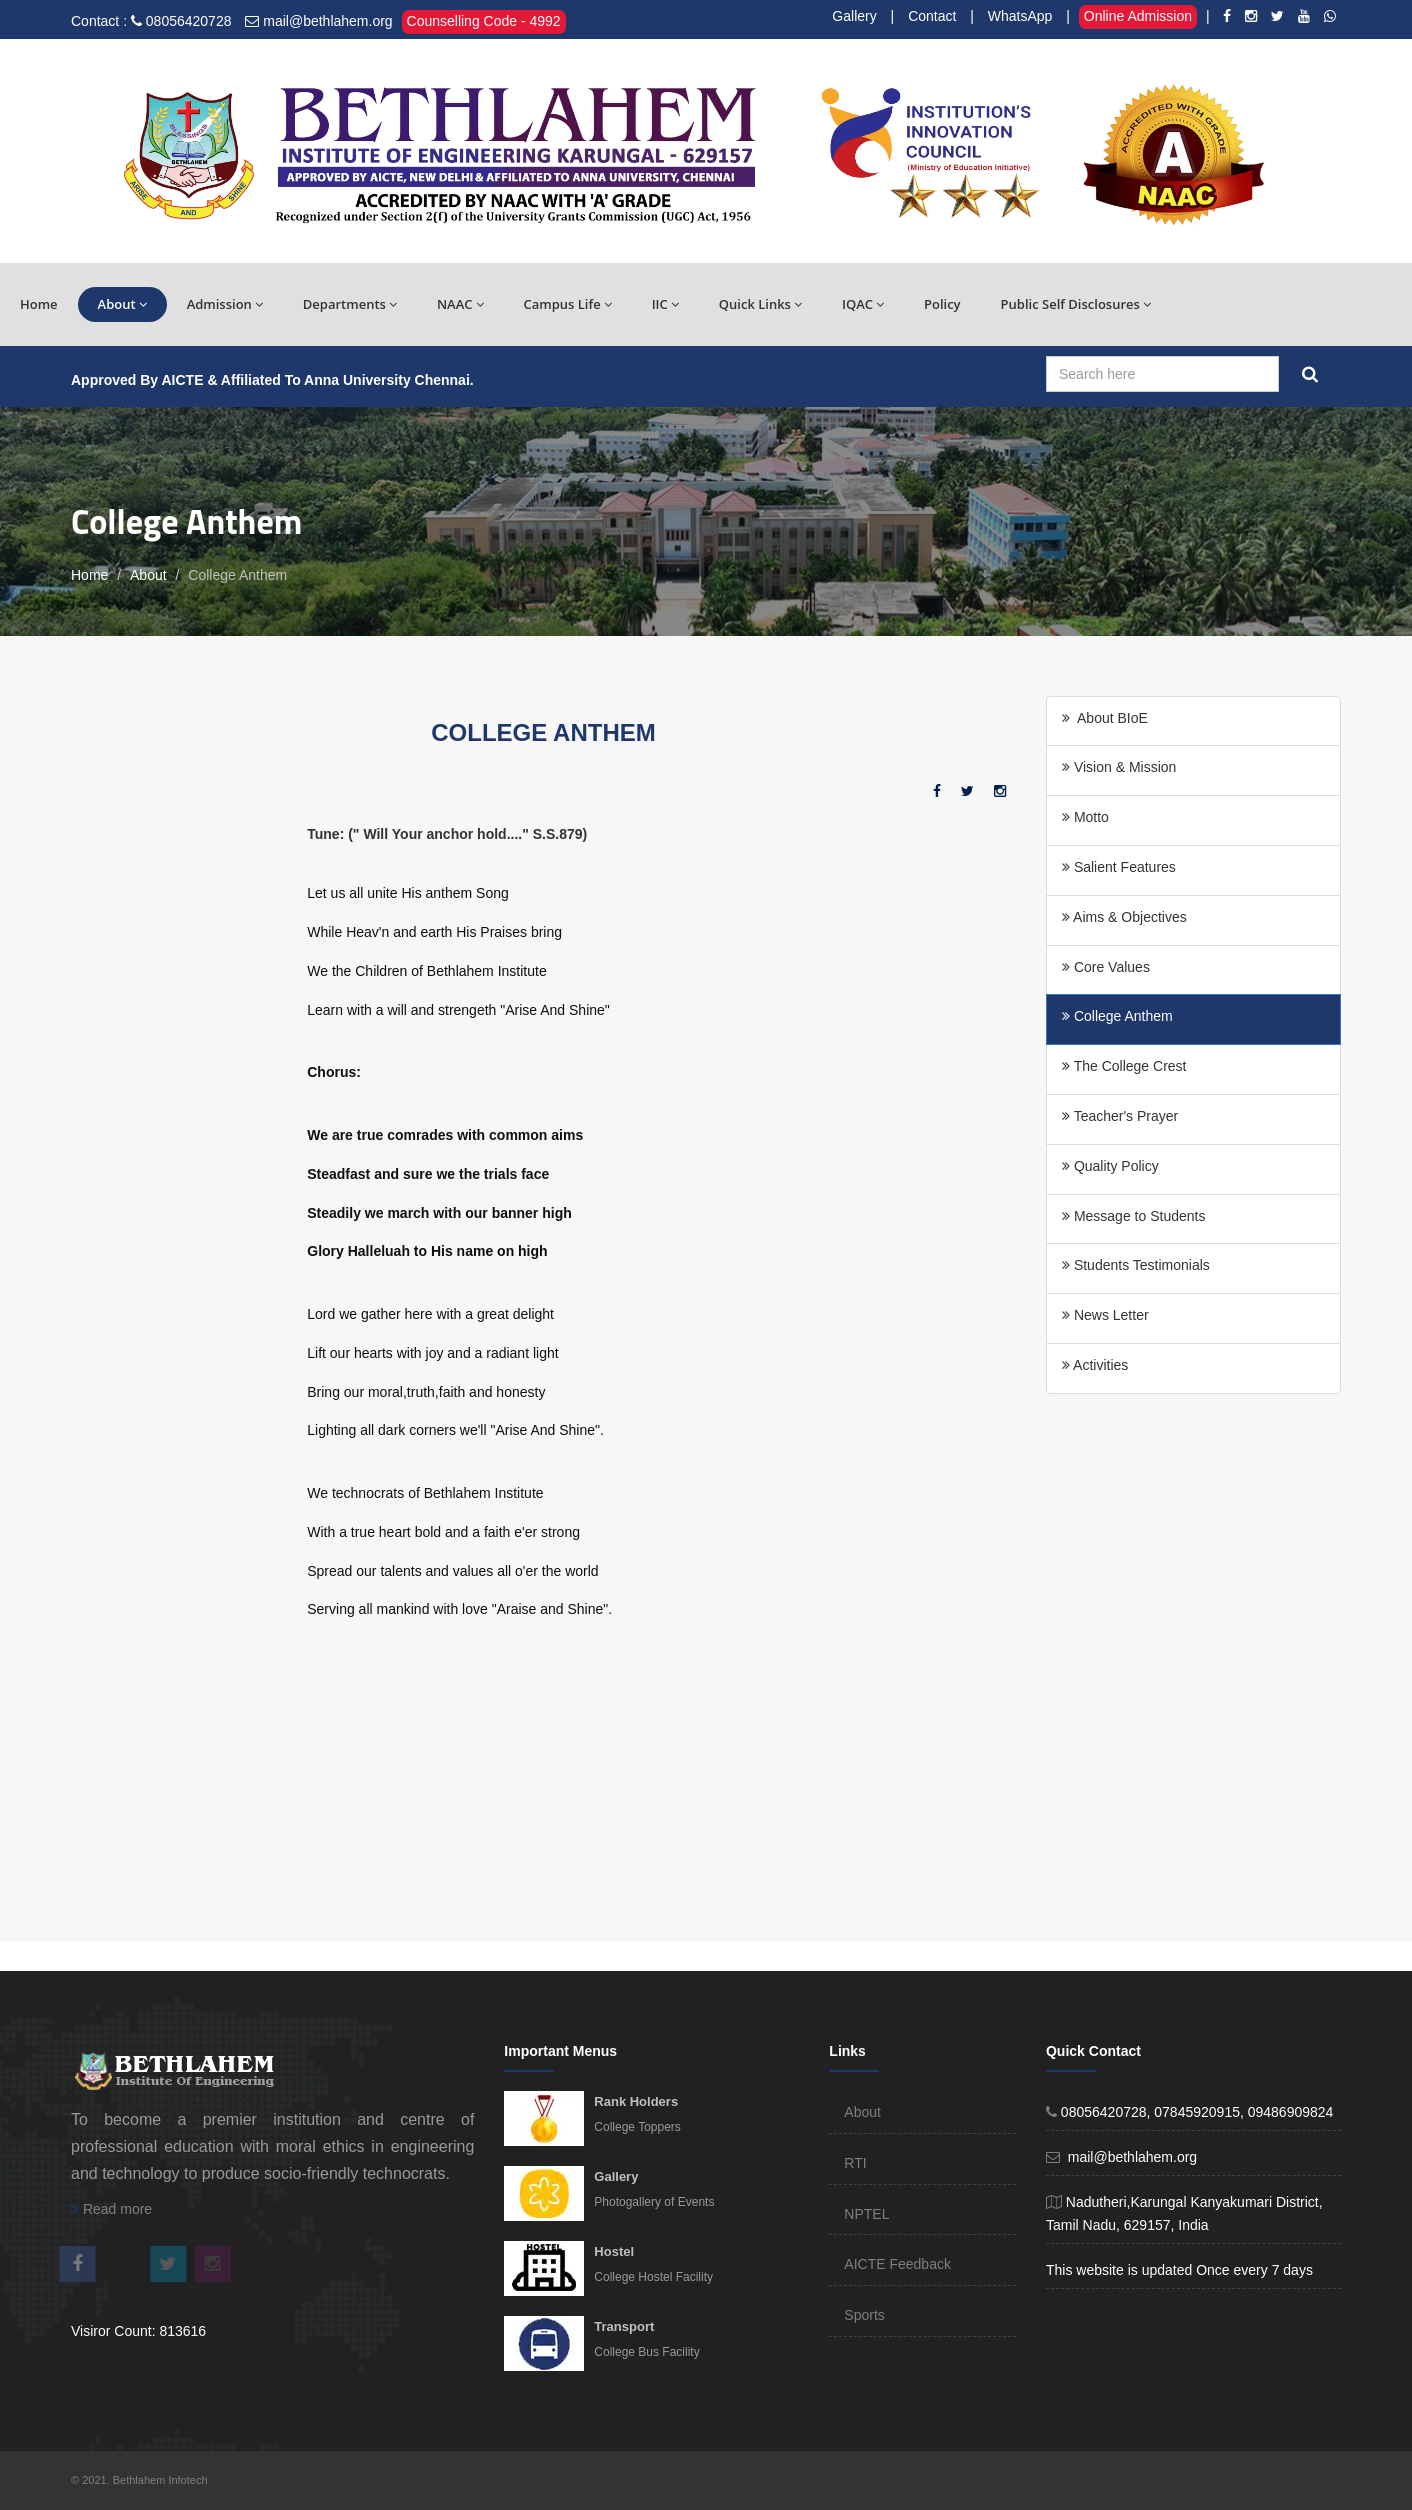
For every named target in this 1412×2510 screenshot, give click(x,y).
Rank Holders (636, 2101)
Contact (932, 16)
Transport (624, 2326)
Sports (864, 2315)
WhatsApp (1020, 16)
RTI (855, 2163)
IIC (665, 304)
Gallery (854, 16)
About (122, 304)
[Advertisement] (459, 1786)
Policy (942, 304)
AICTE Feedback (897, 2264)
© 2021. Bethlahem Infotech (139, 2480)
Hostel (614, 2251)
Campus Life (568, 304)
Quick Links (760, 304)
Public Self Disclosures (1076, 304)
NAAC (460, 304)
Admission (225, 304)
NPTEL (866, 2214)
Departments (350, 304)
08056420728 (189, 21)
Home (39, 304)
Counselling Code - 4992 (484, 21)
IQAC (863, 304)
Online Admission (1138, 16)
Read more (111, 2209)
